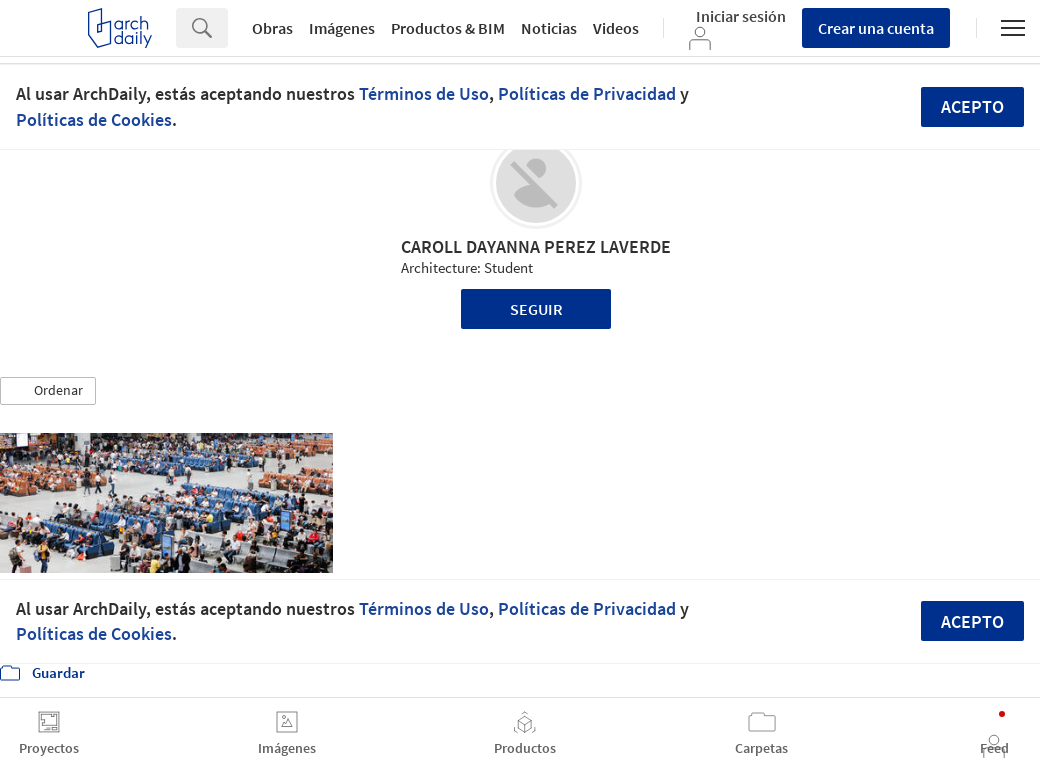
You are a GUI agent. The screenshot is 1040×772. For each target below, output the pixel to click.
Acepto (972, 106)
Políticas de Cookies (94, 119)
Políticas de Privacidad (587, 93)
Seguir (536, 309)
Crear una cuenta (876, 28)
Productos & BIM (448, 28)
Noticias (549, 28)
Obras (272, 28)
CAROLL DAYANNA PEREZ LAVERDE (536, 246)
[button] (48, 391)
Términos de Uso (424, 93)
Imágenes (342, 28)
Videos (616, 28)
